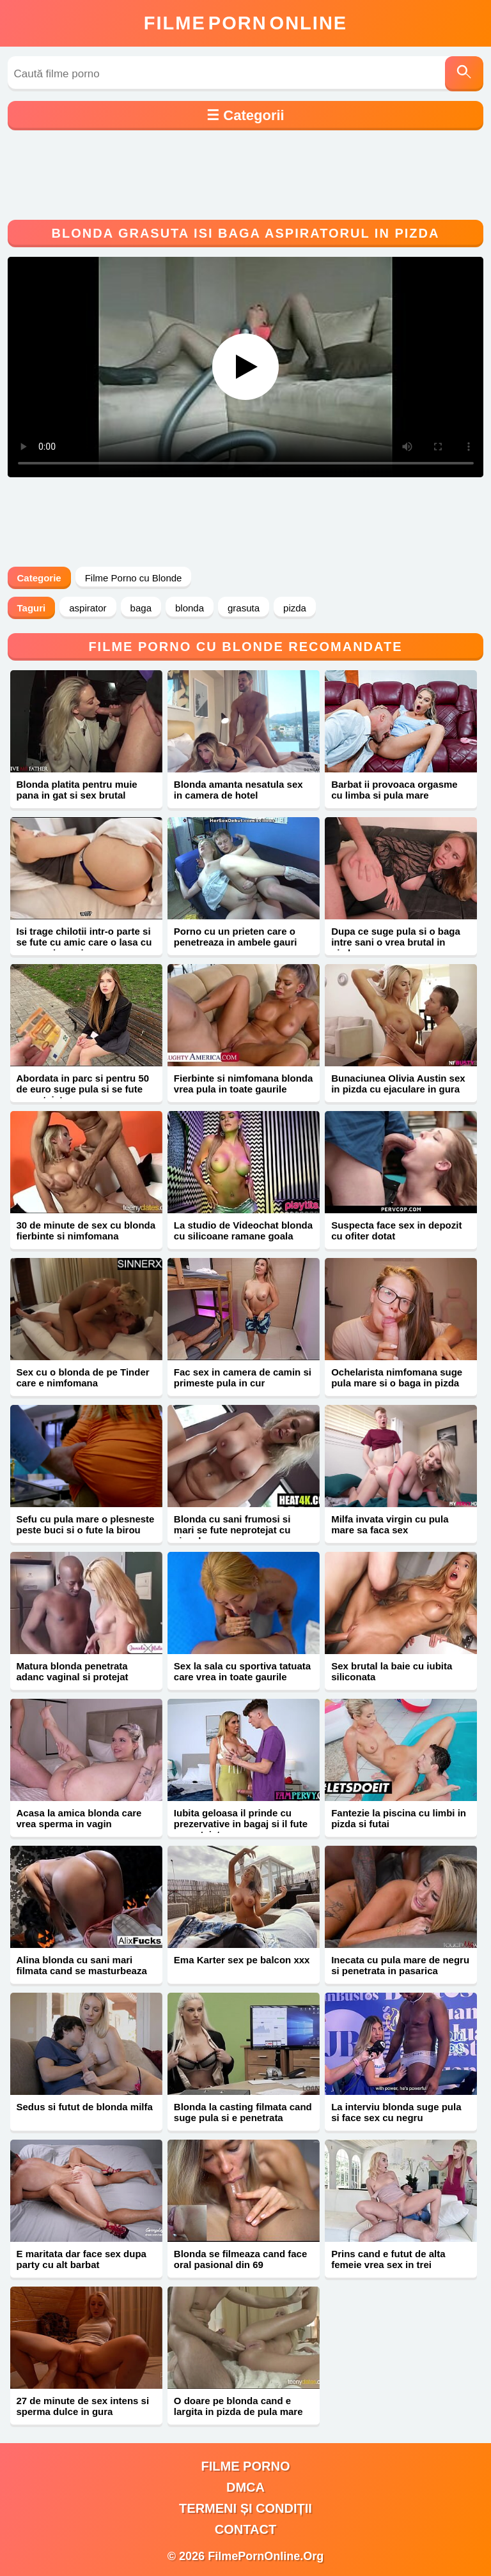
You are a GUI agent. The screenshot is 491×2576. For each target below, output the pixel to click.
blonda (189, 607)
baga (141, 607)
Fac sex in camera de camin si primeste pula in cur (242, 1377)
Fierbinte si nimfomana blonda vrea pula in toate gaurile (243, 1083)
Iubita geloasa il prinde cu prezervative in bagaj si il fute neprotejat (241, 1823)
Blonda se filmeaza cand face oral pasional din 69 (240, 2259)
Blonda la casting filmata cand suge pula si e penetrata (243, 2112)
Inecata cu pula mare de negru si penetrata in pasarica (400, 1965)
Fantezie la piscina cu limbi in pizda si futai (398, 1818)
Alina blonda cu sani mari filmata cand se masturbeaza (82, 1965)
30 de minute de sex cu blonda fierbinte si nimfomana (86, 1230)
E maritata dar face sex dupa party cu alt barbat (81, 2259)
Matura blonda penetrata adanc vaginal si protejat (73, 1671)
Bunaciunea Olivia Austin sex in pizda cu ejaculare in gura (398, 1083)
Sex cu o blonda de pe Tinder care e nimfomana (83, 1377)
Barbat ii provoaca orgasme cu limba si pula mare (394, 790)
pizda (294, 607)
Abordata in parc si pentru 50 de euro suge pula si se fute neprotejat (83, 1089)
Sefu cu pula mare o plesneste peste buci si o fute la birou (86, 1524)
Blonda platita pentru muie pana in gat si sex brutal (77, 790)
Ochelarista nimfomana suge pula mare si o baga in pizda (396, 1377)
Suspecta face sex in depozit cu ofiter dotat (396, 1230)
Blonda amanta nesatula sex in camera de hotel (238, 790)
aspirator (87, 607)
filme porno (245, 2466)
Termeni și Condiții (245, 2508)
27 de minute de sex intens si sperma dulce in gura (83, 2406)
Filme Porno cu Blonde (133, 577)
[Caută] (464, 73)
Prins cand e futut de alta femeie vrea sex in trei (388, 2259)
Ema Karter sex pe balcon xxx (242, 1959)
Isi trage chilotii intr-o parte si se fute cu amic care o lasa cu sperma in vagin (84, 942)
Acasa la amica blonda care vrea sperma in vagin (79, 1818)
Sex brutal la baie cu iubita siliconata (391, 1671)
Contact (245, 2529)
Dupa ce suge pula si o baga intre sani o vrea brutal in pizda (395, 942)
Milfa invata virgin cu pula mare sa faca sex (389, 1524)
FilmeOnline (245, 23)
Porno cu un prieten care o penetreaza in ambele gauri (235, 936)
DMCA (245, 2487)
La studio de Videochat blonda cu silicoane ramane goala (243, 1230)
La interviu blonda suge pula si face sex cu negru (396, 2112)
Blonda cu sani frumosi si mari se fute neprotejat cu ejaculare (232, 1530)
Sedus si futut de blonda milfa (85, 2106)
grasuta (244, 607)
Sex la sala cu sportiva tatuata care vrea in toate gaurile (242, 1671)
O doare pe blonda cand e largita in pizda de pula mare (238, 2406)
